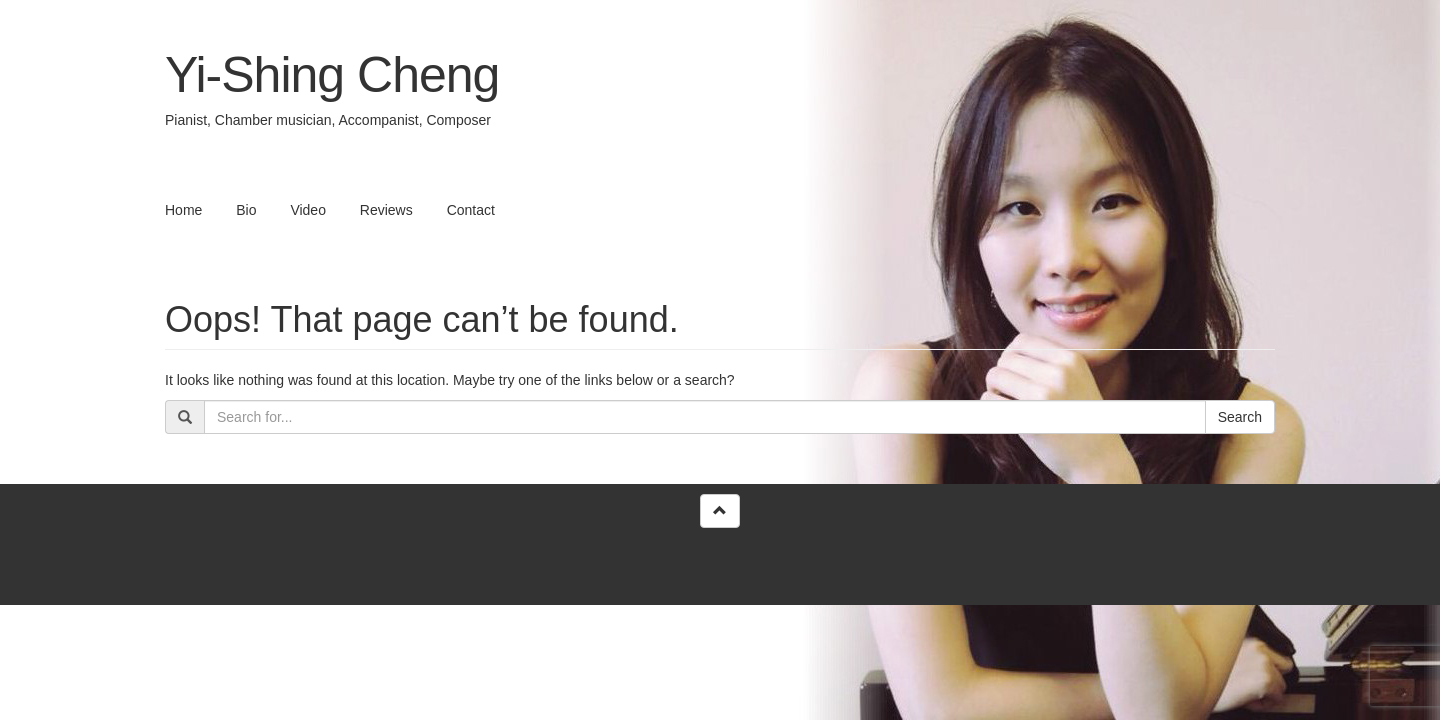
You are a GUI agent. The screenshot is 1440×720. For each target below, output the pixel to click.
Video (308, 210)
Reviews (386, 210)
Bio (246, 210)
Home (183, 210)
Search (1240, 417)
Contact (471, 210)
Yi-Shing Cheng (332, 75)
